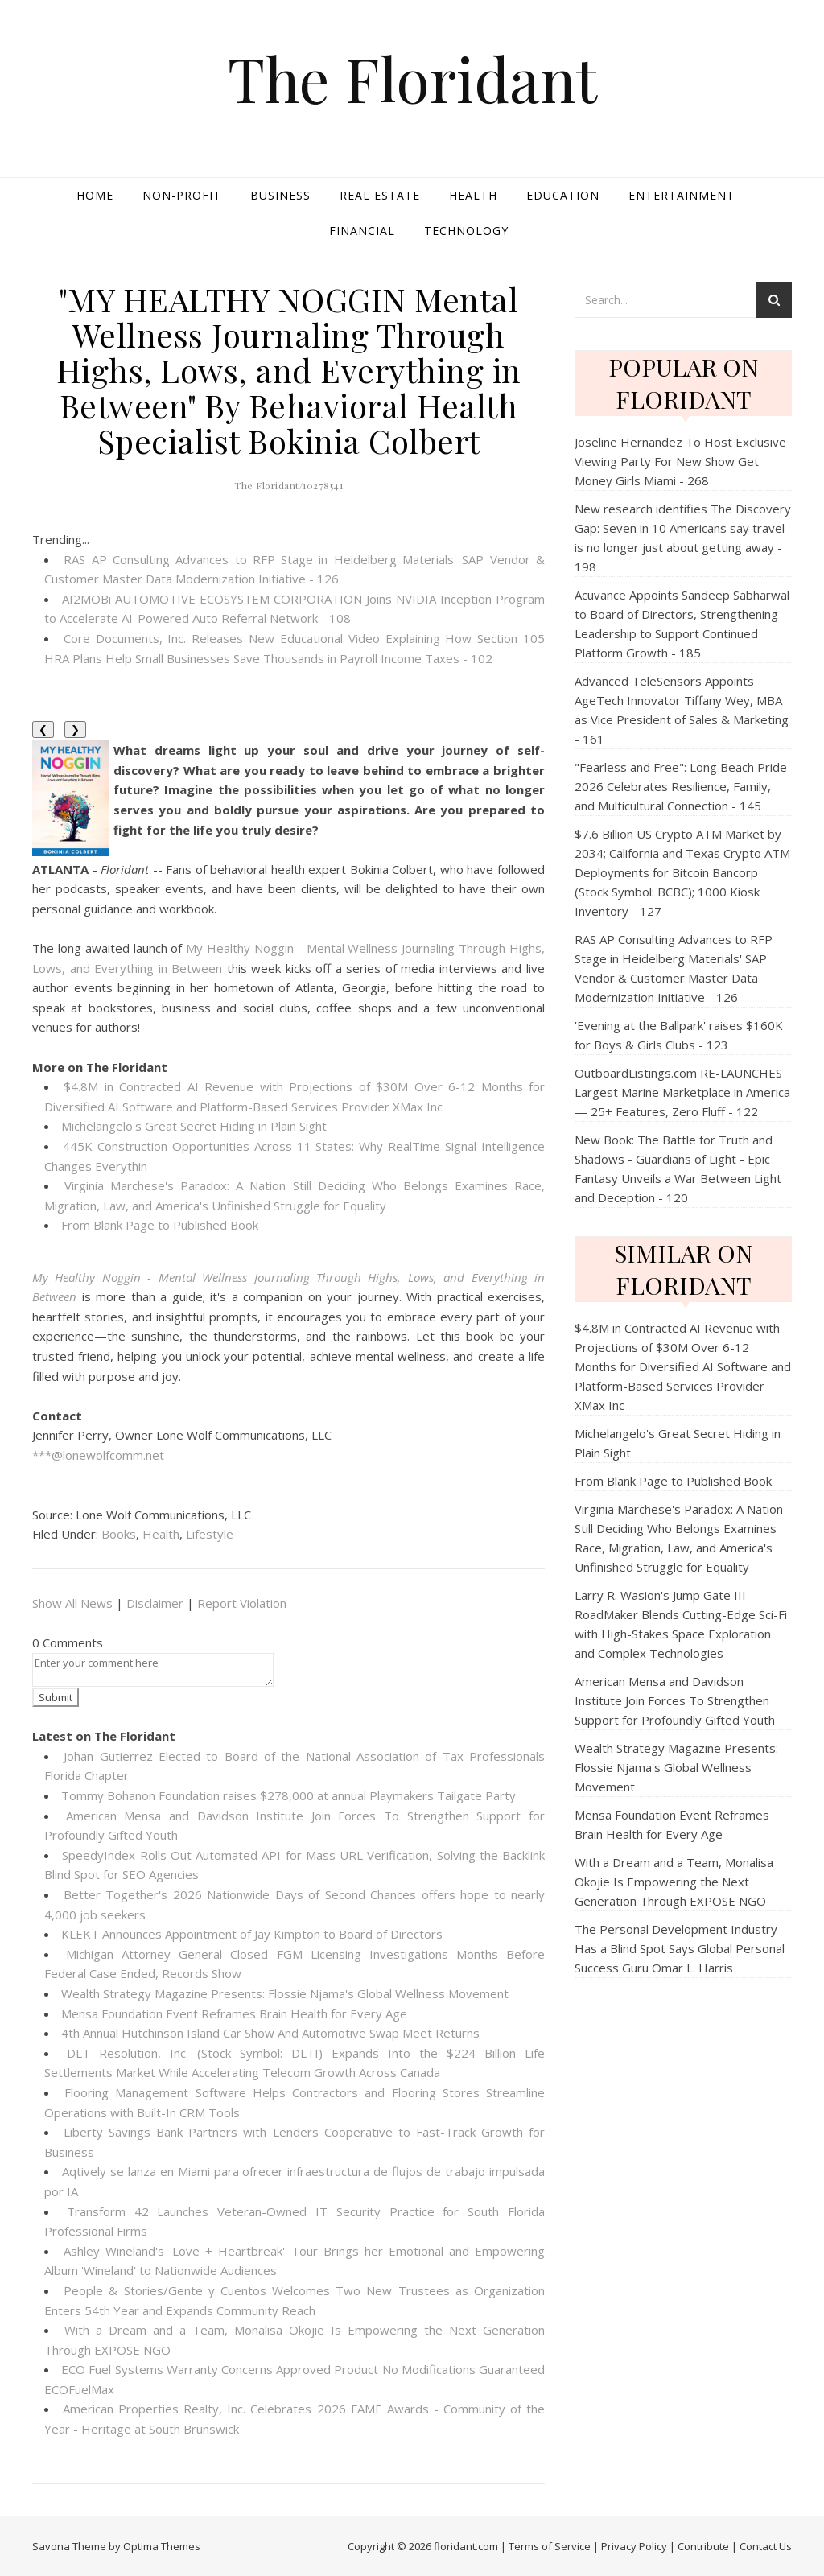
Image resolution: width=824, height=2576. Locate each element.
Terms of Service (550, 2546)
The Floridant (412, 78)
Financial (362, 230)
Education (562, 195)
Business (280, 195)
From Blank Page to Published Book (159, 1225)
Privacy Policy (634, 2546)
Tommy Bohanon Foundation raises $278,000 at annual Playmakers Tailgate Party (288, 1795)
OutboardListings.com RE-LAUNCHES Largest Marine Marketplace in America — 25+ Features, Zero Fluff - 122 (682, 1092)
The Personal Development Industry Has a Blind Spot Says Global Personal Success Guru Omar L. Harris (680, 1948)
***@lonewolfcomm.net (98, 1455)
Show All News (72, 1603)
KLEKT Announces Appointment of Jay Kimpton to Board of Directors (252, 1934)
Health (473, 195)
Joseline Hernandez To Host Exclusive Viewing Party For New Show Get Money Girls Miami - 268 (680, 461)
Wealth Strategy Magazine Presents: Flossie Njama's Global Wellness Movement (285, 1993)
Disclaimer (154, 1603)
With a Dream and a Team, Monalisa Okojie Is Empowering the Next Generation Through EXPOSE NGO (674, 1881)
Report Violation (241, 1603)
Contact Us (766, 2546)
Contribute (703, 2546)
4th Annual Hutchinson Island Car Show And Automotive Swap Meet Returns (270, 2033)
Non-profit (181, 195)
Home (94, 195)
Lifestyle (209, 1534)
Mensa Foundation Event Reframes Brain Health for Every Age (234, 2013)
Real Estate (380, 195)
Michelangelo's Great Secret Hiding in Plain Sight (194, 1126)
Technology (466, 230)
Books (118, 1534)
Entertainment (681, 195)
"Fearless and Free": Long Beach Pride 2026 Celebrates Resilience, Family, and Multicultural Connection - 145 (681, 786)
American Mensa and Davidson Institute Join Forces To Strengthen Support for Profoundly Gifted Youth (675, 1700)
